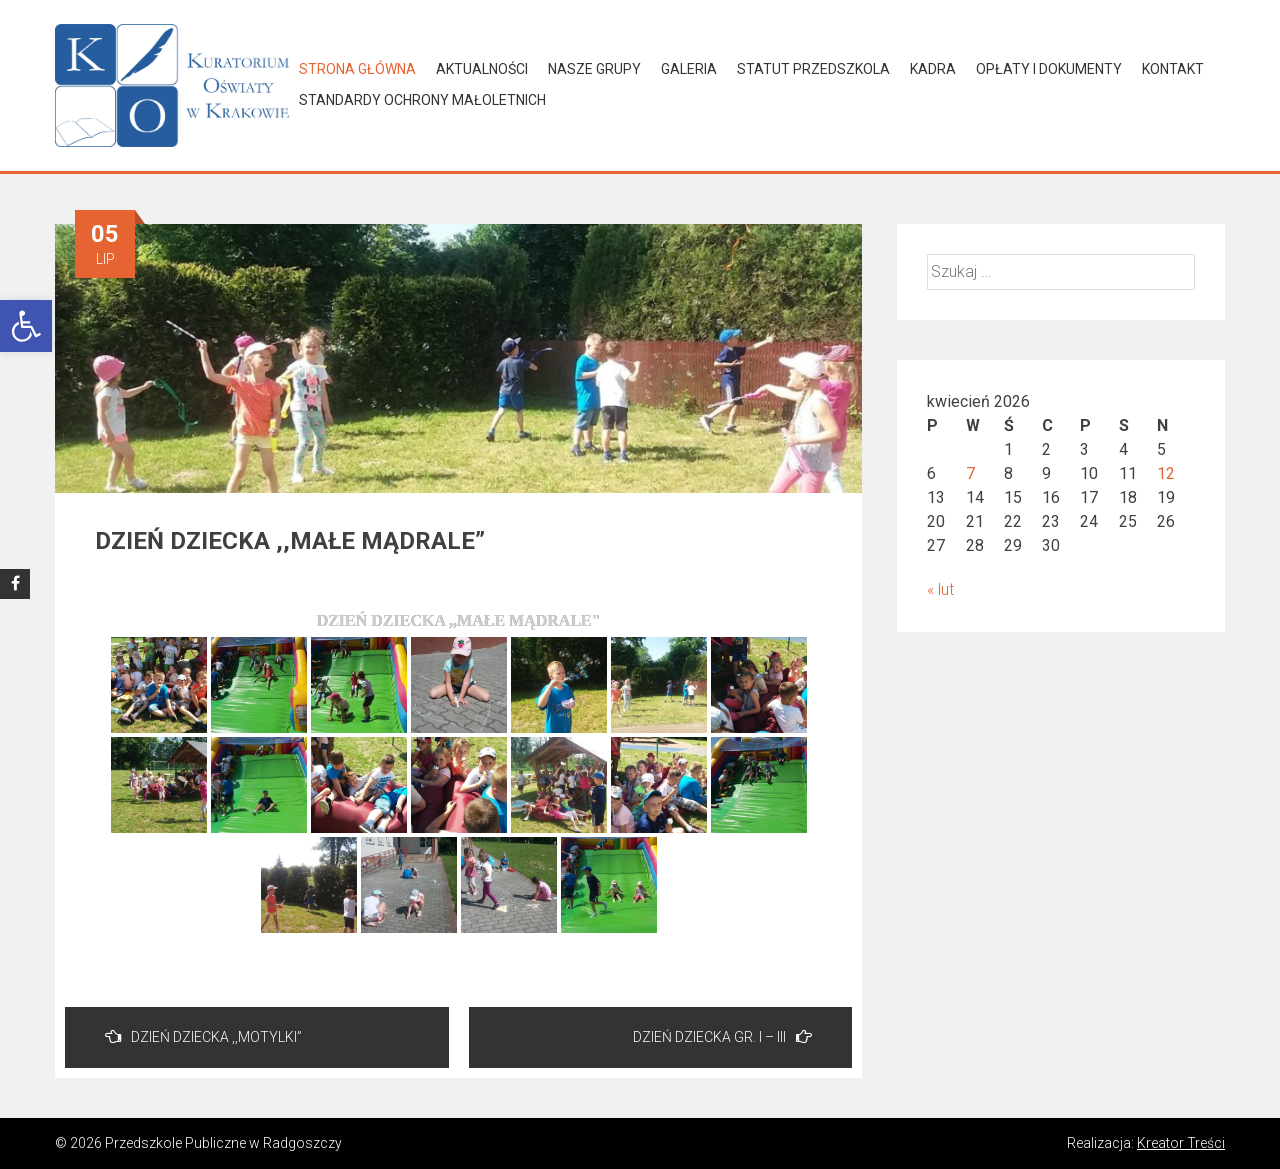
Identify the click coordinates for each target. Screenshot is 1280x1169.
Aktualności (482, 69)
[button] (26, 326)
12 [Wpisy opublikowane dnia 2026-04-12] (1166, 473)
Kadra (933, 69)
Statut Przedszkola (813, 69)
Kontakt (1173, 69)
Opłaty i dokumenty (1049, 69)
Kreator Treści (1181, 1143)
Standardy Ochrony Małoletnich (422, 100)
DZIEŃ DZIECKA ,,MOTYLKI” (203, 1036)
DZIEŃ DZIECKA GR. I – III (722, 1036)
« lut (940, 589)
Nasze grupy (594, 69)
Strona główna (357, 69)
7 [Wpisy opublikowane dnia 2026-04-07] (970, 473)
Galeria (689, 69)
